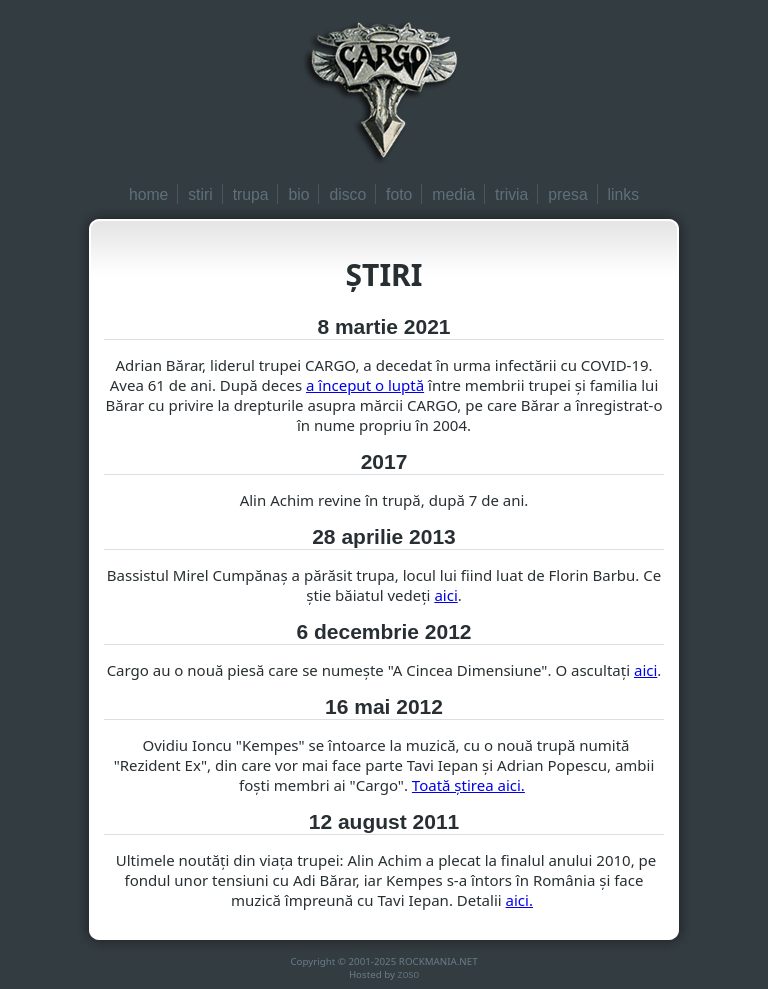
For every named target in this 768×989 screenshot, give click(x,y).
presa (567, 194)
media (453, 194)
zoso (409, 974)
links (624, 194)
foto (399, 194)
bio (298, 194)
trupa (251, 194)
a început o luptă (365, 385)
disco (347, 194)
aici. (519, 900)
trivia (511, 194)
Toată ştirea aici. (468, 785)
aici (445, 595)
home (148, 194)
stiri (200, 194)
